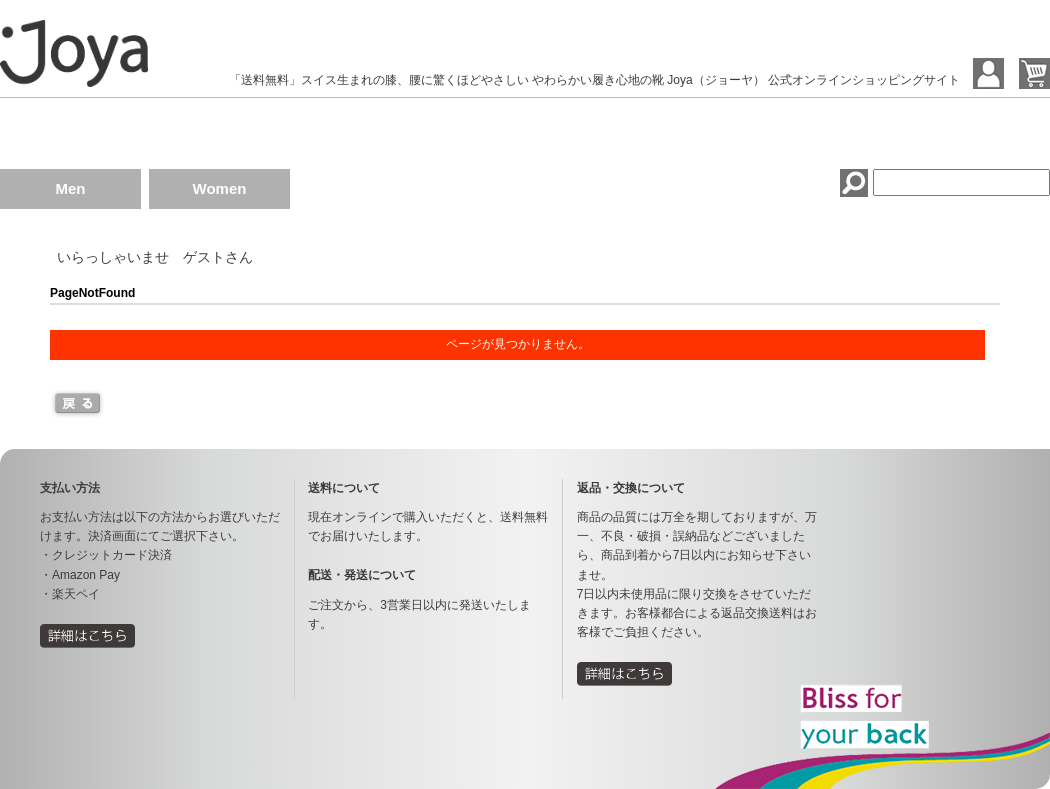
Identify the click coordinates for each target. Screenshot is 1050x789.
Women (220, 188)
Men (71, 188)
